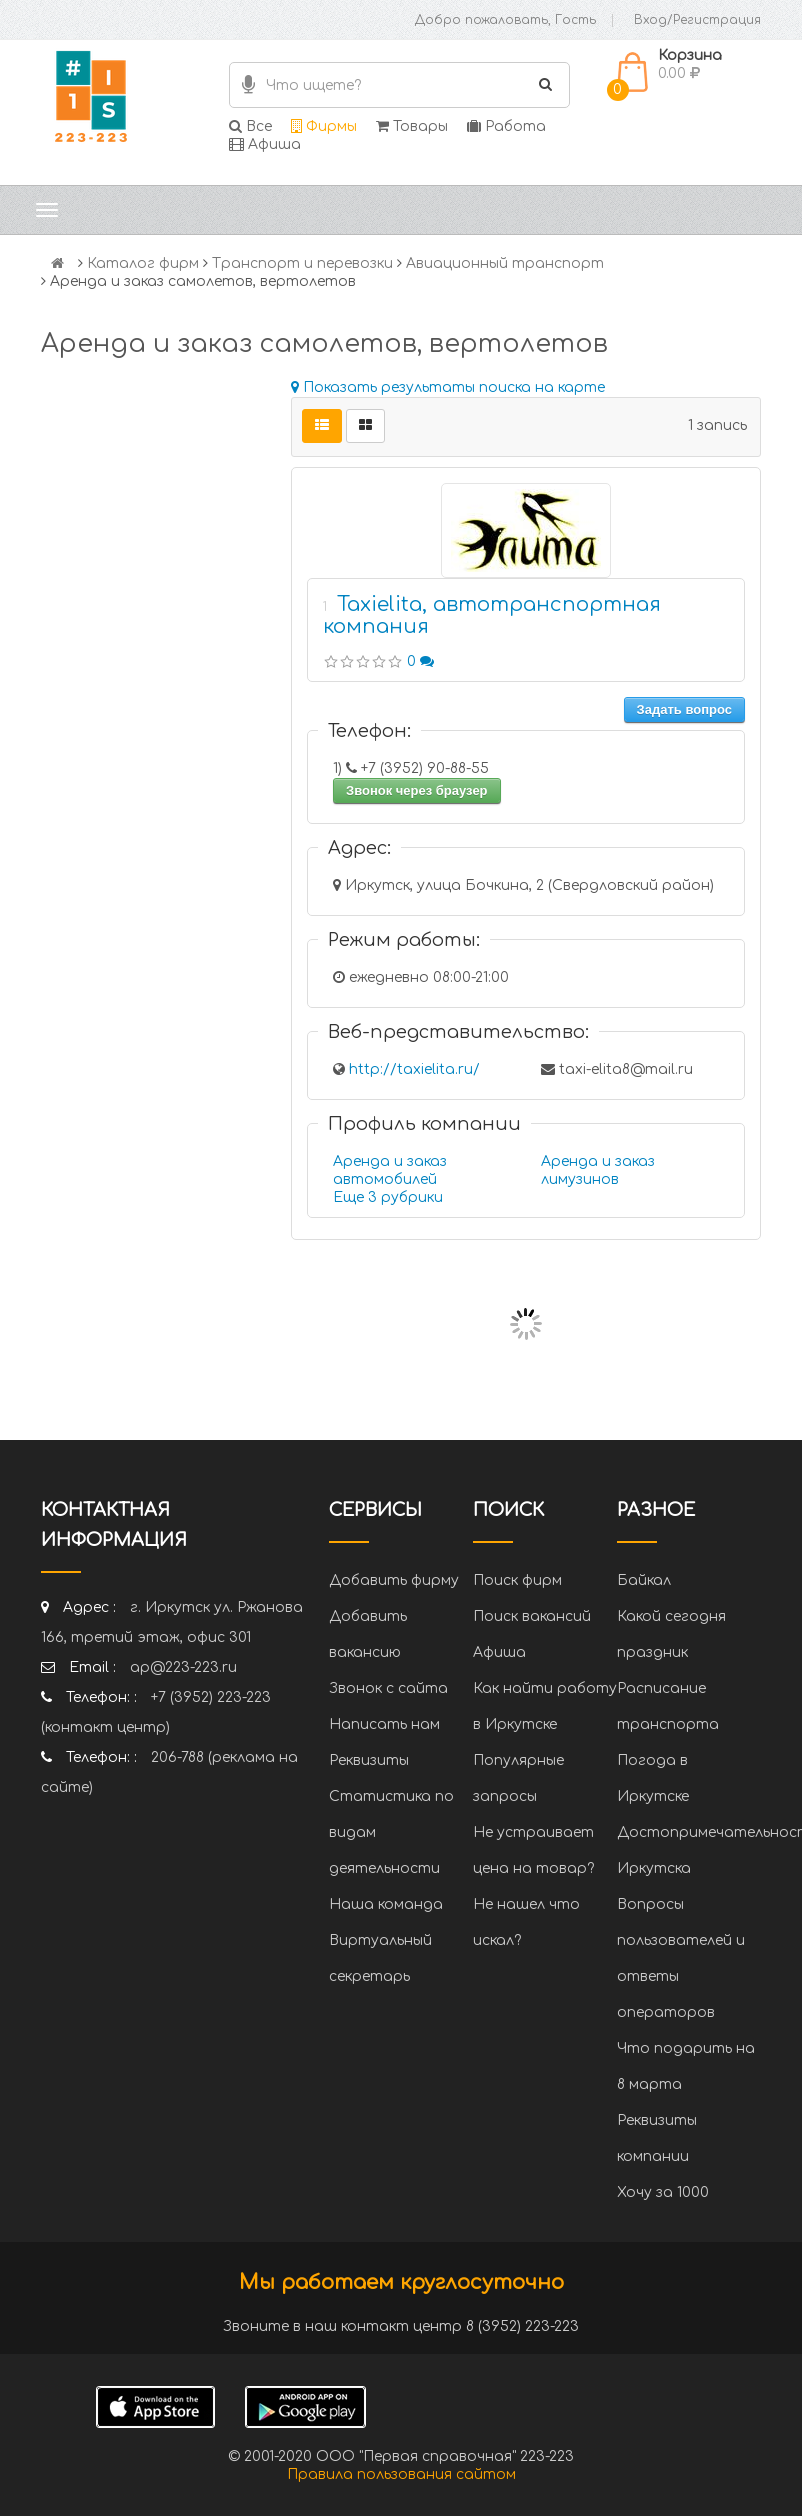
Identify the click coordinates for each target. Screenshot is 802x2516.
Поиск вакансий (532, 1616)
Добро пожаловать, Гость (505, 20)
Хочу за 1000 (663, 2192)
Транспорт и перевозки (302, 263)
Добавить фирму (394, 1580)
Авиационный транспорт (505, 263)
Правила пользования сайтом (401, 2474)
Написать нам (384, 1724)
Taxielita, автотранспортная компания (492, 615)
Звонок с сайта (388, 1688)
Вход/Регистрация (697, 20)
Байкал (644, 1580)
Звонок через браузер (417, 790)
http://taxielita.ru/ (414, 1069)
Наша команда (386, 1904)
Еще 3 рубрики (388, 1197)
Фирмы (324, 126)
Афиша (265, 144)
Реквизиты (369, 1760)
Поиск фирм (517, 1580)
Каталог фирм (143, 263)
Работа (506, 126)
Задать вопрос (684, 709)
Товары (412, 126)
